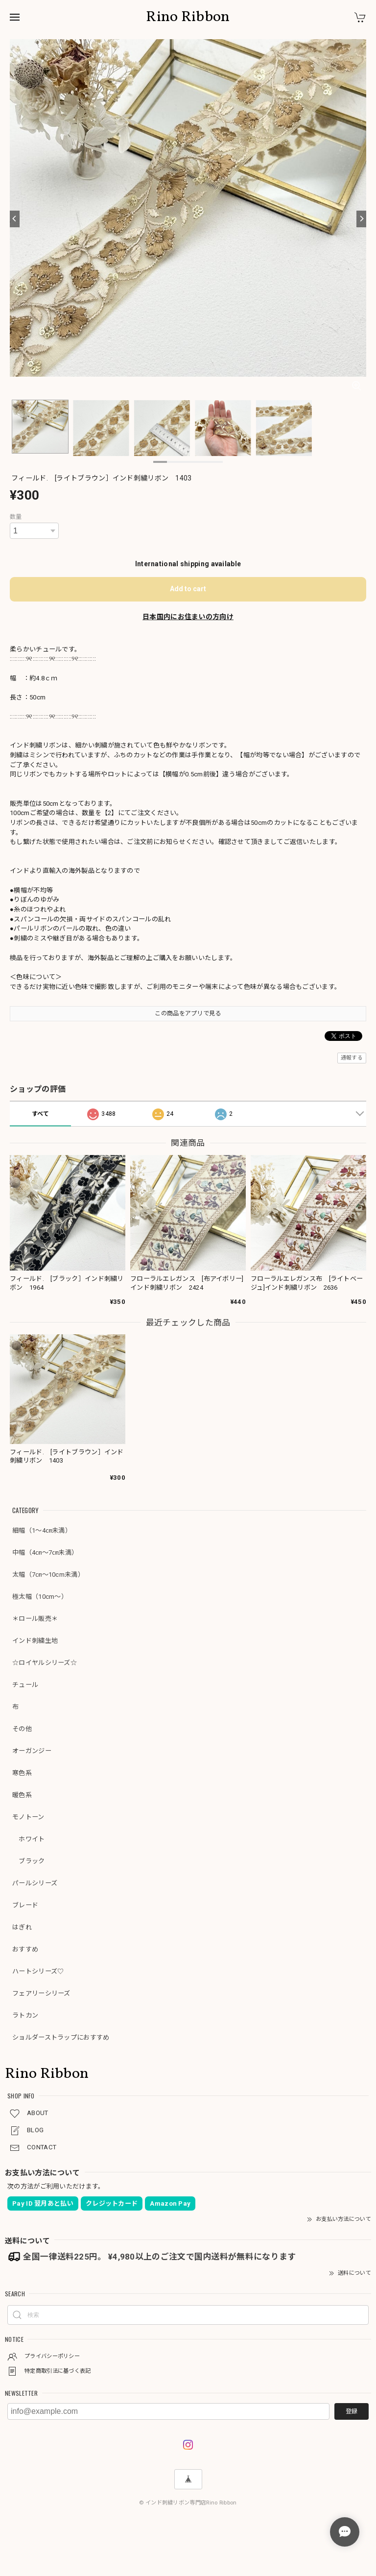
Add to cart (188, 589)
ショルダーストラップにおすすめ (61, 2037)
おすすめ (25, 1949)
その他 (22, 1729)
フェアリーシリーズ (41, 1993)
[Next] (361, 219)
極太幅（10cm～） (40, 1596)
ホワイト (28, 1839)
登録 (351, 2411)
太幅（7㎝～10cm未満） (48, 1574)
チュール (25, 1684)
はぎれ (22, 1927)
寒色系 (22, 1773)
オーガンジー (31, 1751)
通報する (352, 1058)
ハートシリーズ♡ (38, 1971)
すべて (40, 1113)
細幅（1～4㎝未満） (41, 1530)
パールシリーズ (34, 1883)
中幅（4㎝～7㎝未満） (45, 1552)
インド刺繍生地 (35, 1640)
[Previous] (15, 219)
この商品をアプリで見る (188, 1013)
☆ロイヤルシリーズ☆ (44, 1662)
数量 (16, 516)
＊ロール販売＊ (35, 1618)
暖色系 (22, 1795)
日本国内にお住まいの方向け (188, 617)
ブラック (28, 1861)
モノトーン (28, 1817)
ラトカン (25, 2015)
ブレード (25, 1905)
